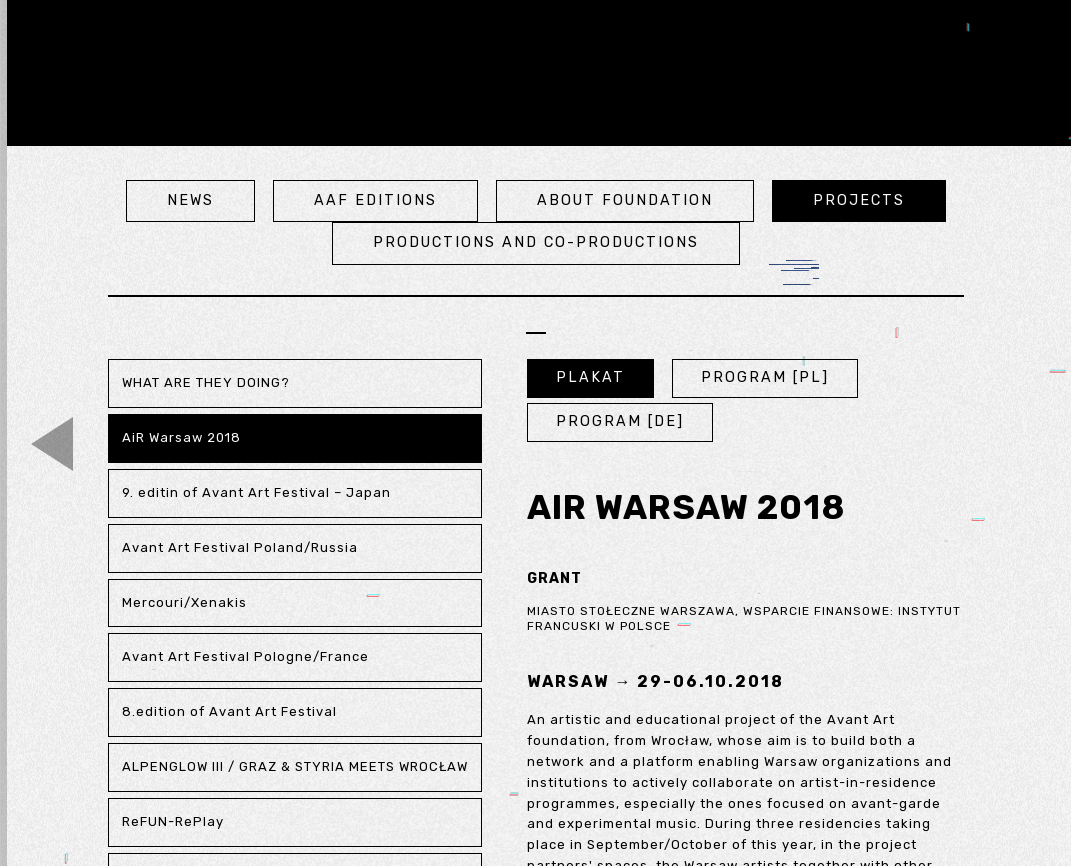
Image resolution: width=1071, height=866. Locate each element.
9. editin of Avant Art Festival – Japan (256, 492)
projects (859, 200)
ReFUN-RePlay (173, 821)
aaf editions (375, 200)
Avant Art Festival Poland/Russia (240, 547)
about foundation (625, 200)
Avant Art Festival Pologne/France (245, 656)
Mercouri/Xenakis (184, 602)
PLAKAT (590, 377)
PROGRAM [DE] (620, 421)
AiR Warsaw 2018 (181, 437)
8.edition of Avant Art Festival (229, 711)
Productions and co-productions (536, 242)
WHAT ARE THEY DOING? (206, 382)
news (190, 200)
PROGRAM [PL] (765, 377)
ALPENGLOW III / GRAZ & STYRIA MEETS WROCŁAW (295, 766)
